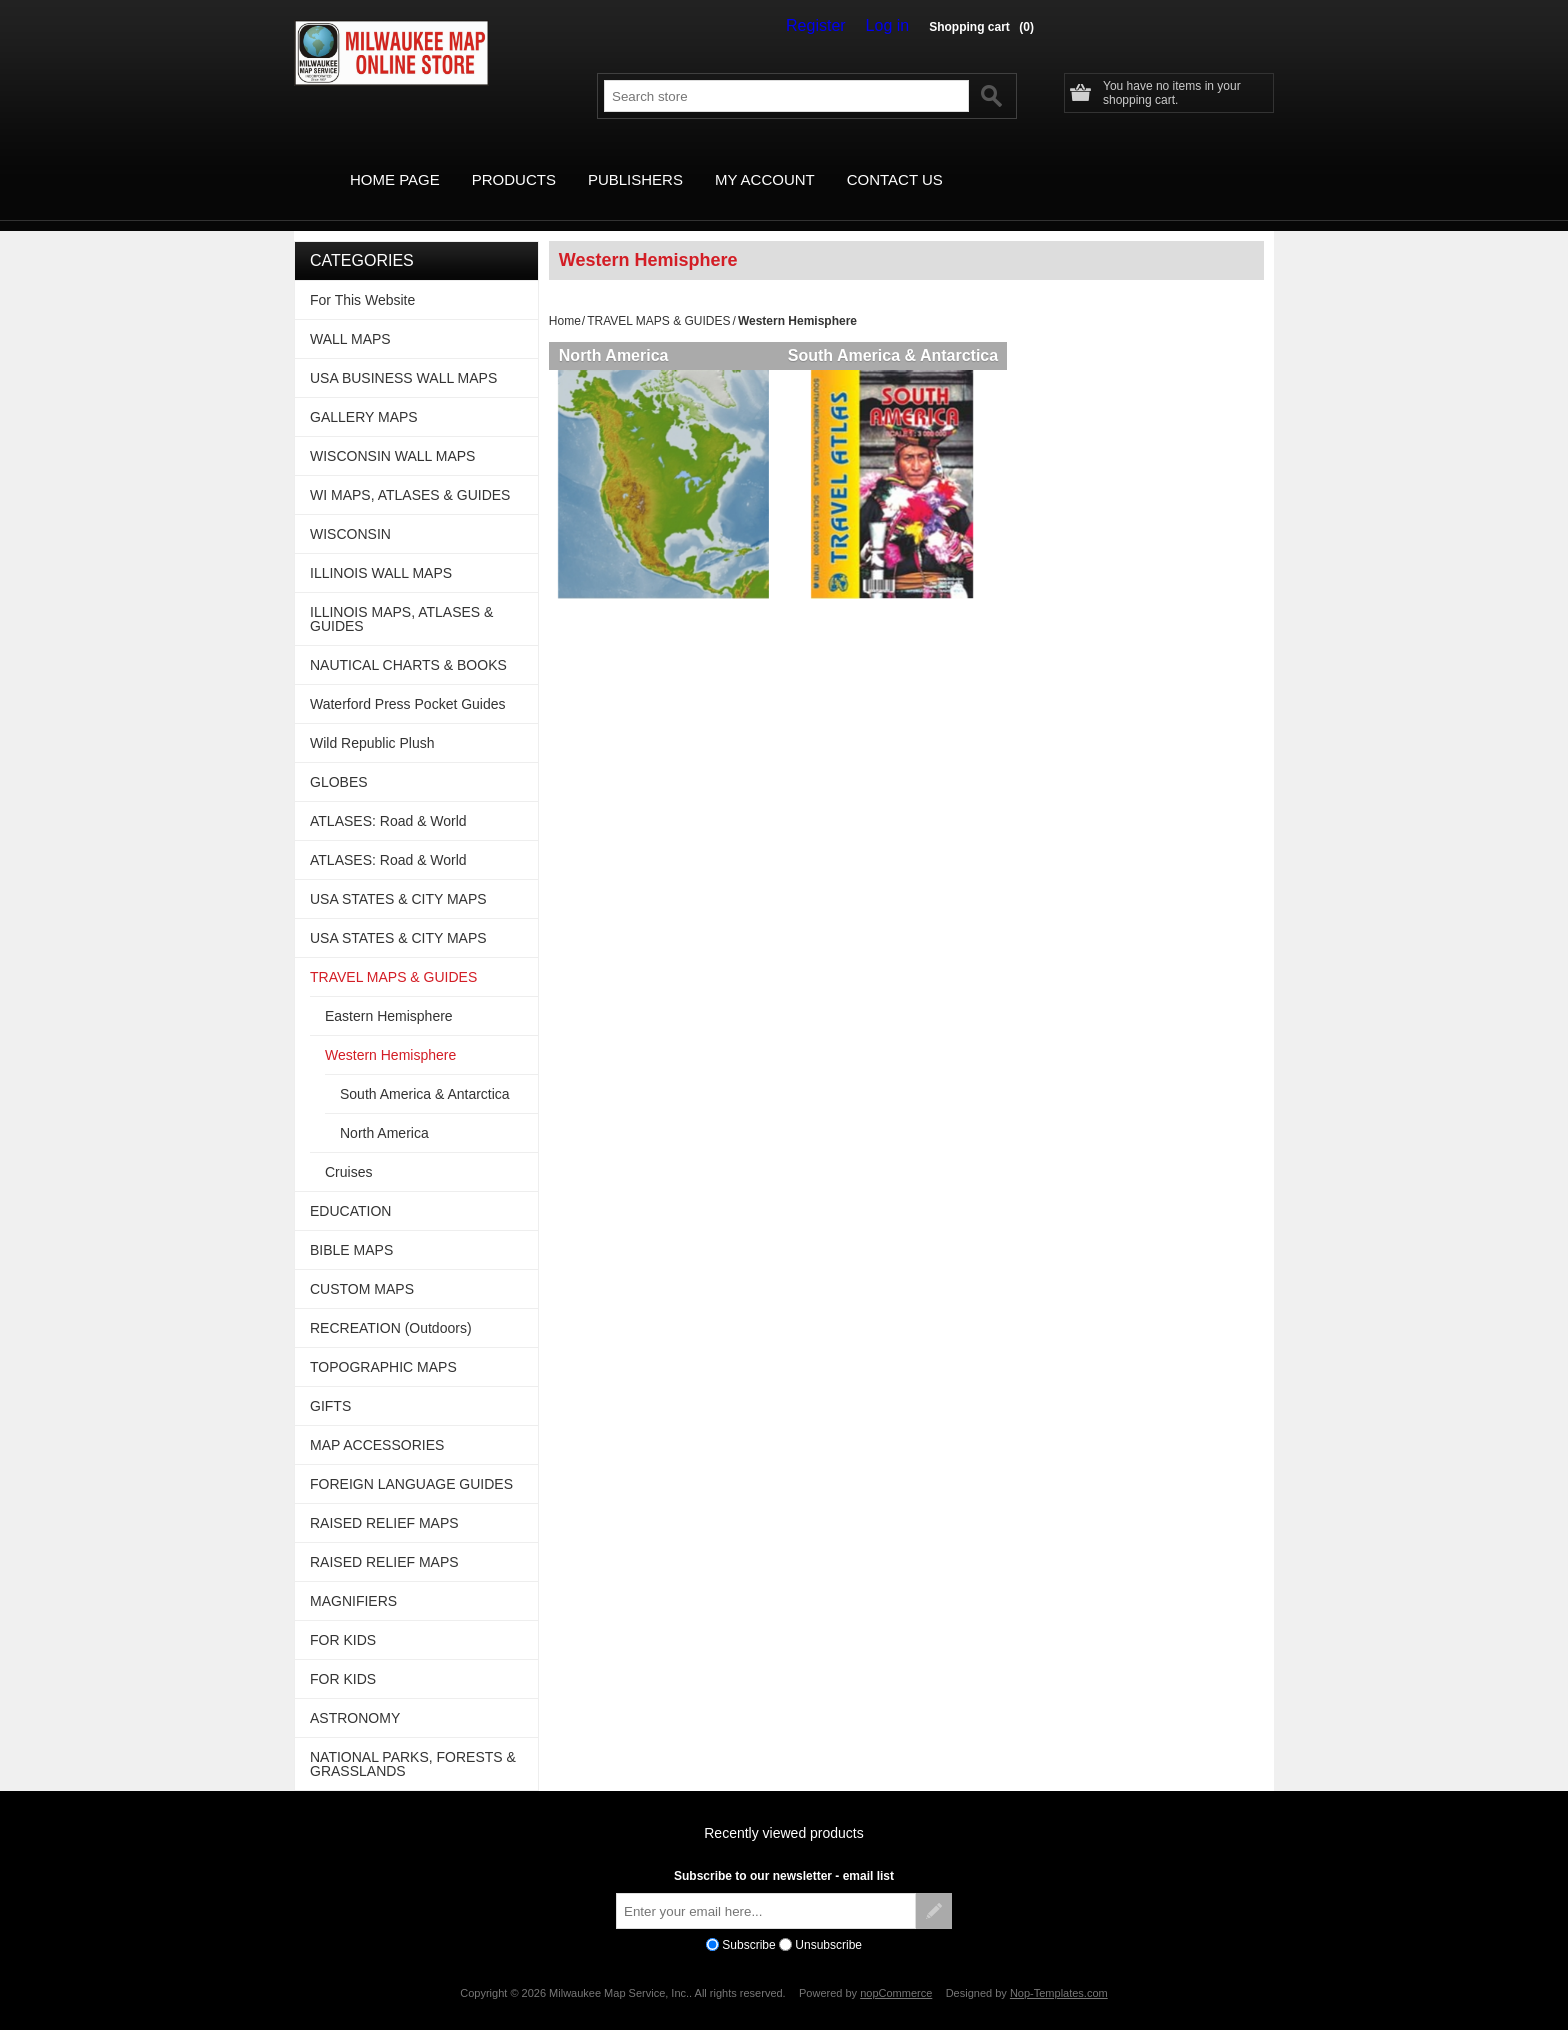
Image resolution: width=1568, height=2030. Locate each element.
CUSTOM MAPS (362, 1266)
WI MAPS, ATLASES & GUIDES (410, 472)
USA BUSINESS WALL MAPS (403, 355)
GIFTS (330, 1383)
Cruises (348, 1149)
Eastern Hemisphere (389, 993)
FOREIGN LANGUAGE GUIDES (411, 1461)
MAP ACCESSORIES (377, 1422)
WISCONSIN (350, 511)
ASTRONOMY (355, 1695)
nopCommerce (896, 1970)
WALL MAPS (350, 316)
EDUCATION (350, 1188)
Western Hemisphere (390, 1032)
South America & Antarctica (900, 332)
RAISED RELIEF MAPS (384, 1500)
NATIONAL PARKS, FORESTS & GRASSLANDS (413, 1741)
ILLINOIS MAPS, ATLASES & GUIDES (401, 596)
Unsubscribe (828, 1922)
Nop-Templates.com (1059, 1970)
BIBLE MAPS (351, 1227)
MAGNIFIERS (353, 1578)
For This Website (362, 277)
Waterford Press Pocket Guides (408, 681)
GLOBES (339, 759)
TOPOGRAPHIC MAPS (383, 1344)
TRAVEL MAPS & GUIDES (658, 298)
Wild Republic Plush (372, 720)
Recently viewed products (784, 1810)
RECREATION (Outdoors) (391, 1305)
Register (830, 26)
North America (614, 332)
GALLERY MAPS (364, 394)
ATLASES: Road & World (388, 798)
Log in (892, 26)
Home (565, 298)
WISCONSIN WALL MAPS (392, 433)
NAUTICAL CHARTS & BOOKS (408, 642)
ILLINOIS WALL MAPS (381, 550)
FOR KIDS (343, 1617)
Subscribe (748, 1922)
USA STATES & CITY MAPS (398, 876)
